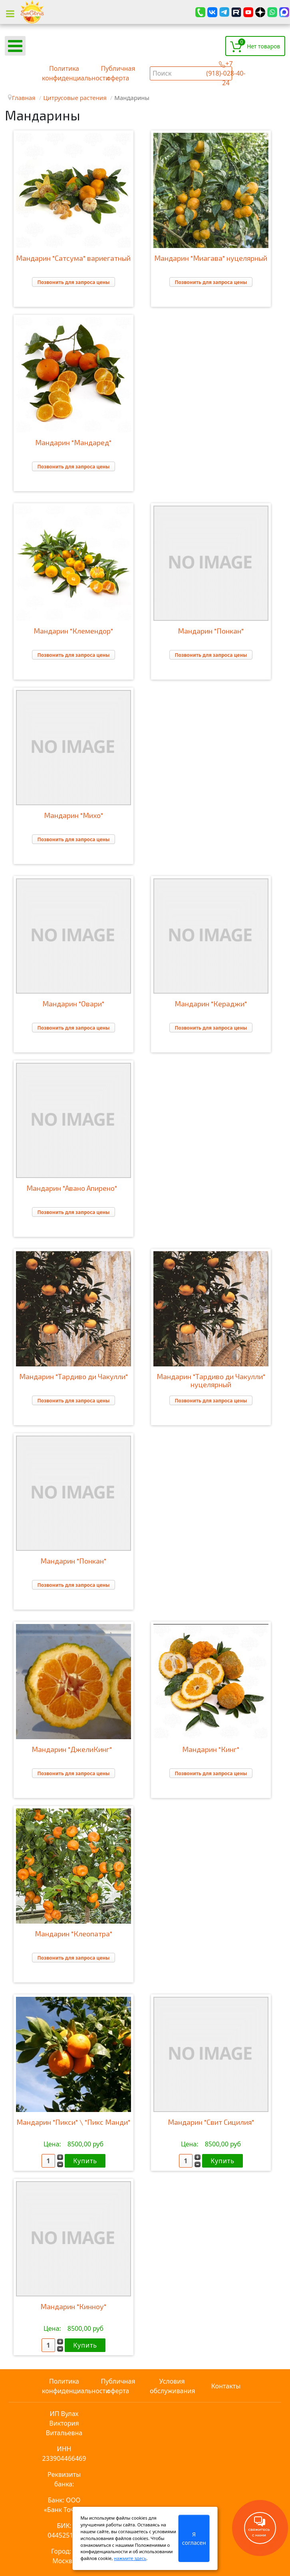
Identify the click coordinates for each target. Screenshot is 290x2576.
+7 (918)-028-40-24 (225, 73)
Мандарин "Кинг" (210, 1749)
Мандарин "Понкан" (211, 630)
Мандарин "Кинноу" (73, 2306)
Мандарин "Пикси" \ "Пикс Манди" (73, 2122)
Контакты (225, 2386)
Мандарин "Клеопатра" (73, 1933)
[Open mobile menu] (15, 46)
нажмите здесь (130, 2558)
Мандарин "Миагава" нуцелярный (210, 258)
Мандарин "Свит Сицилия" (211, 2122)
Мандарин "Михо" (73, 815)
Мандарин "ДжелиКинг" (73, 1749)
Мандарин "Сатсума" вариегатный (73, 258)
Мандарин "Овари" (73, 1003)
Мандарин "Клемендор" (73, 630)
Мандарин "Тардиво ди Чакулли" (73, 1376)
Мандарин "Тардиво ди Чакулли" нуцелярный (211, 1380)
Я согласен (194, 2538)
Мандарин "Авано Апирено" (73, 1188)
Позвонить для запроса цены (73, 282)
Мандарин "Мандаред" (73, 442)
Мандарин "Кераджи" (211, 1003)
